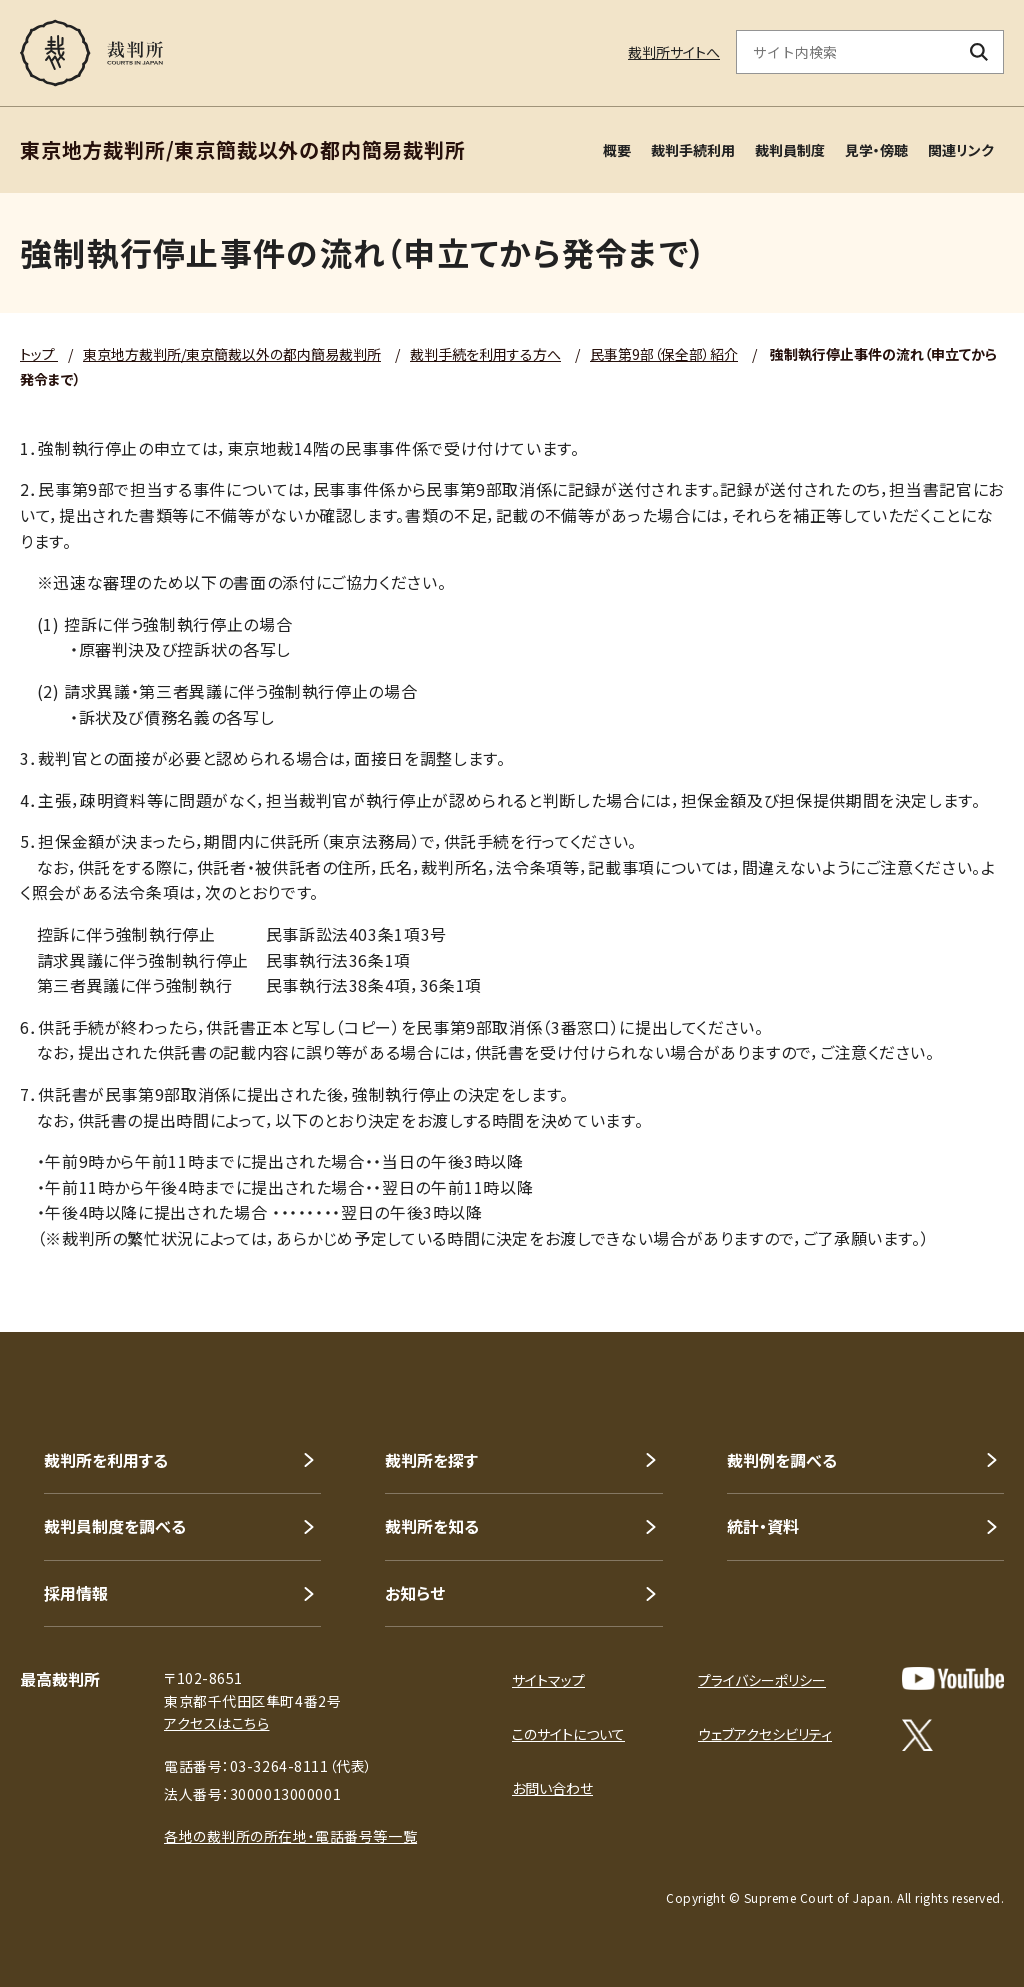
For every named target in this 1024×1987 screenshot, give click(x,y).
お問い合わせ (552, 1788)
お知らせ (415, 1593)
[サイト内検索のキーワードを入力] (846, 52)
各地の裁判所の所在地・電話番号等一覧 (290, 1836)
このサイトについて (568, 1734)
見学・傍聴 (876, 150)
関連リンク (961, 150)
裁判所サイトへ (674, 52)
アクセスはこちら (216, 1723)
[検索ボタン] (979, 52)
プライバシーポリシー (762, 1680)
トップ (39, 354)
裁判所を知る (432, 1526)
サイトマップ (548, 1680)
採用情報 (76, 1593)
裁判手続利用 (693, 150)
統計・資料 (763, 1526)
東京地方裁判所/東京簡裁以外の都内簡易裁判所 (232, 354)
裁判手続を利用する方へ (485, 354)
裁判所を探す (431, 1460)
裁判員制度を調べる (115, 1526)
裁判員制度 (790, 150)
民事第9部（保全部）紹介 (664, 354)
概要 (617, 150)
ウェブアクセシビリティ (765, 1734)
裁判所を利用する (106, 1460)
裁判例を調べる (782, 1460)
